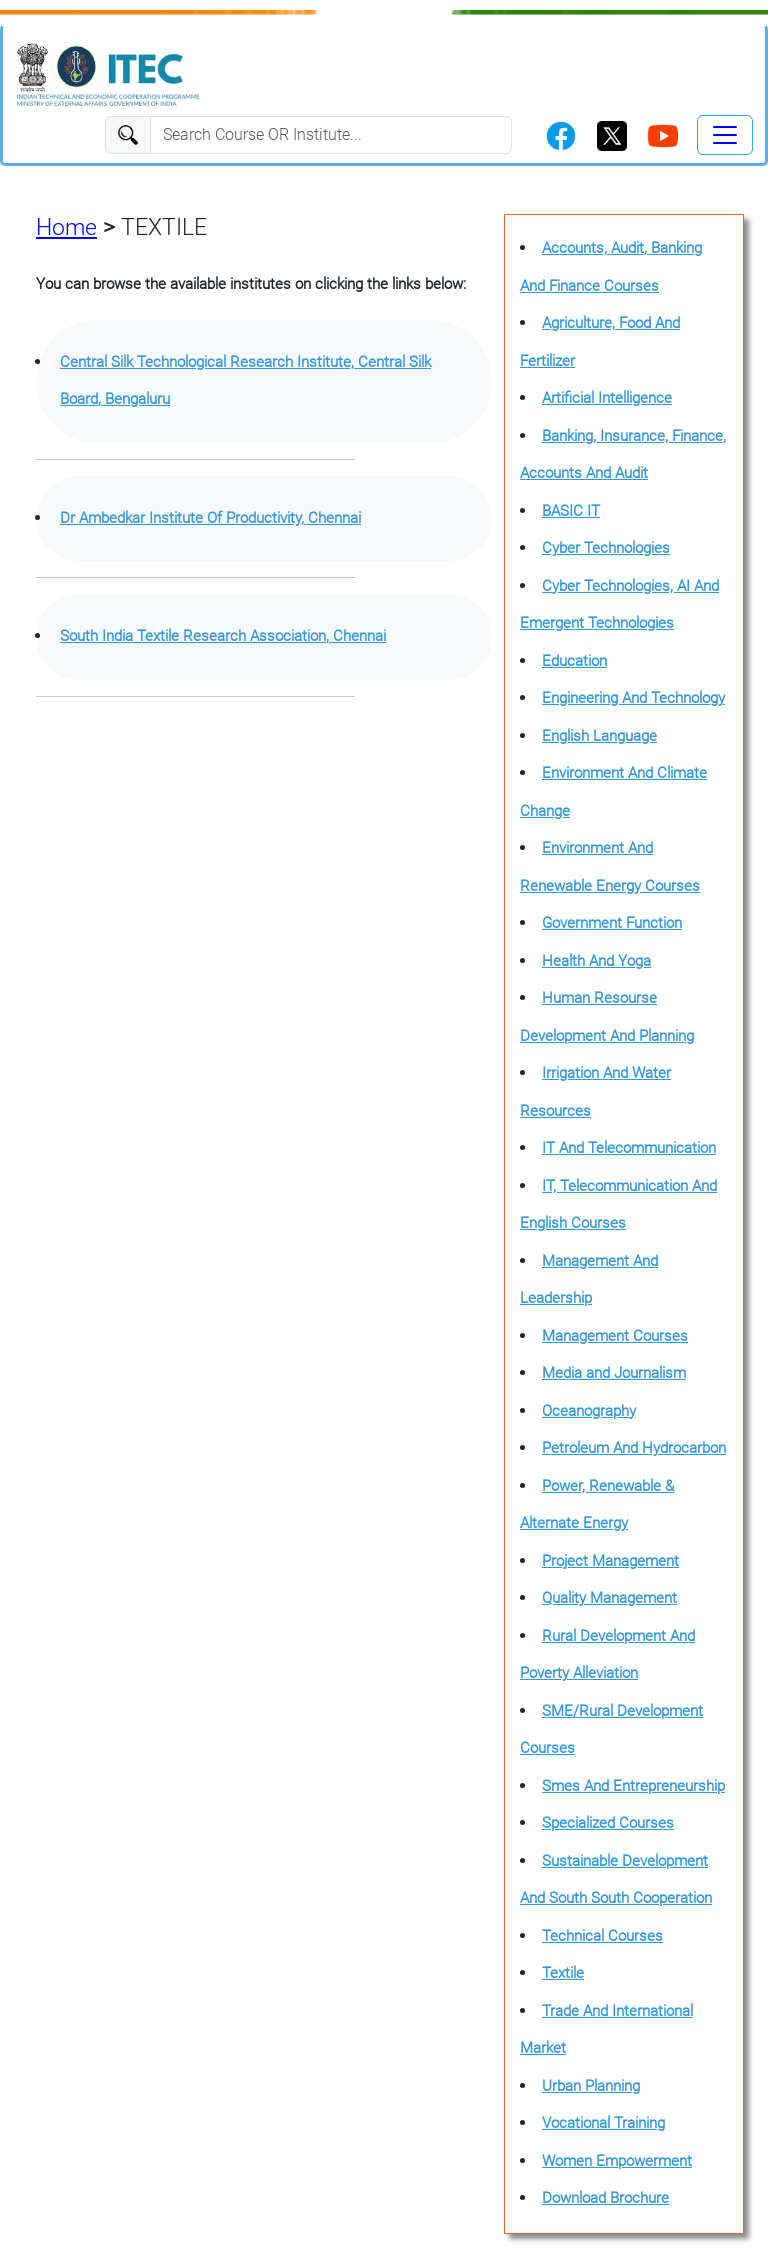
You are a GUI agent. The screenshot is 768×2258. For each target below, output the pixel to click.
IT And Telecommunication (629, 1148)
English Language (599, 736)
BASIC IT (571, 511)
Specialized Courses (608, 1823)
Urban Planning (591, 2086)
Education (574, 661)
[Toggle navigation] (725, 135)
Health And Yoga (596, 961)
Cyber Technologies (606, 548)
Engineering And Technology (633, 698)
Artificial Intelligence (607, 398)
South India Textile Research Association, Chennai (223, 636)
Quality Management (609, 1598)
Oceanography (589, 1411)
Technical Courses (602, 1936)
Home (66, 227)
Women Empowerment (617, 2161)
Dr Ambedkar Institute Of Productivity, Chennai (210, 518)
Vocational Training (603, 2123)
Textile (563, 1973)
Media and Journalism (614, 1373)
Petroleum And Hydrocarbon (634, 1448)
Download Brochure (605, 2198)
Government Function (612, 923)
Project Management (610, 1561)
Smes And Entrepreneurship (633, 1786)
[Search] (331, 135)
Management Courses (615, 1336)
